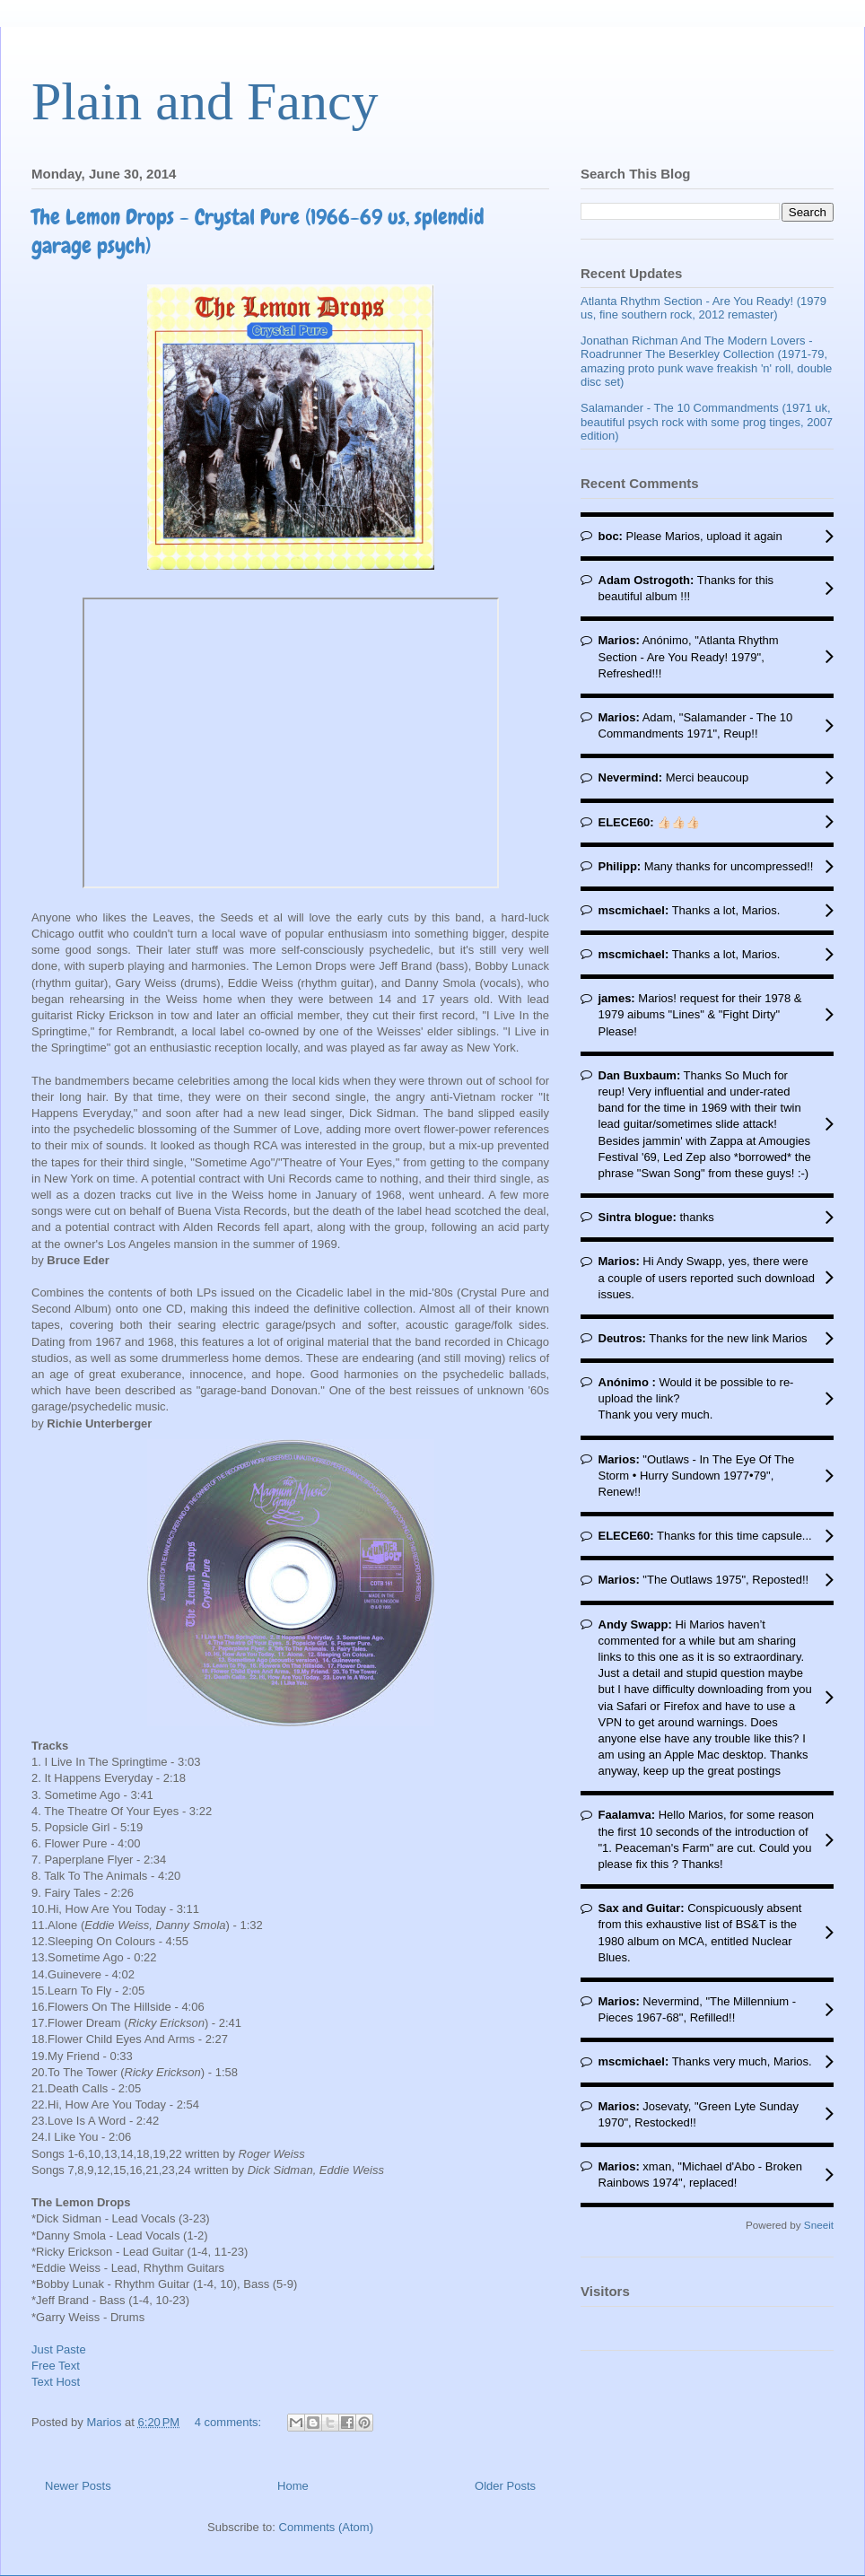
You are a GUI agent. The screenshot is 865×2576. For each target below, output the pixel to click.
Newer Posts (78, 2486)
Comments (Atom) (326, 2527)
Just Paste (58, 2349)
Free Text (55, 2365)
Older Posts (505, 2486)
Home (293, 2486)
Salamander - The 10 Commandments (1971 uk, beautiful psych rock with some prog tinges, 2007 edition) (707, 421)
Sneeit (819, 2225)
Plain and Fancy (205, 101)
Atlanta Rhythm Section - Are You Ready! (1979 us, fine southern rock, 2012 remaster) (703, 308)
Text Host (55, 2381)
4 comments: (230, 2422)
